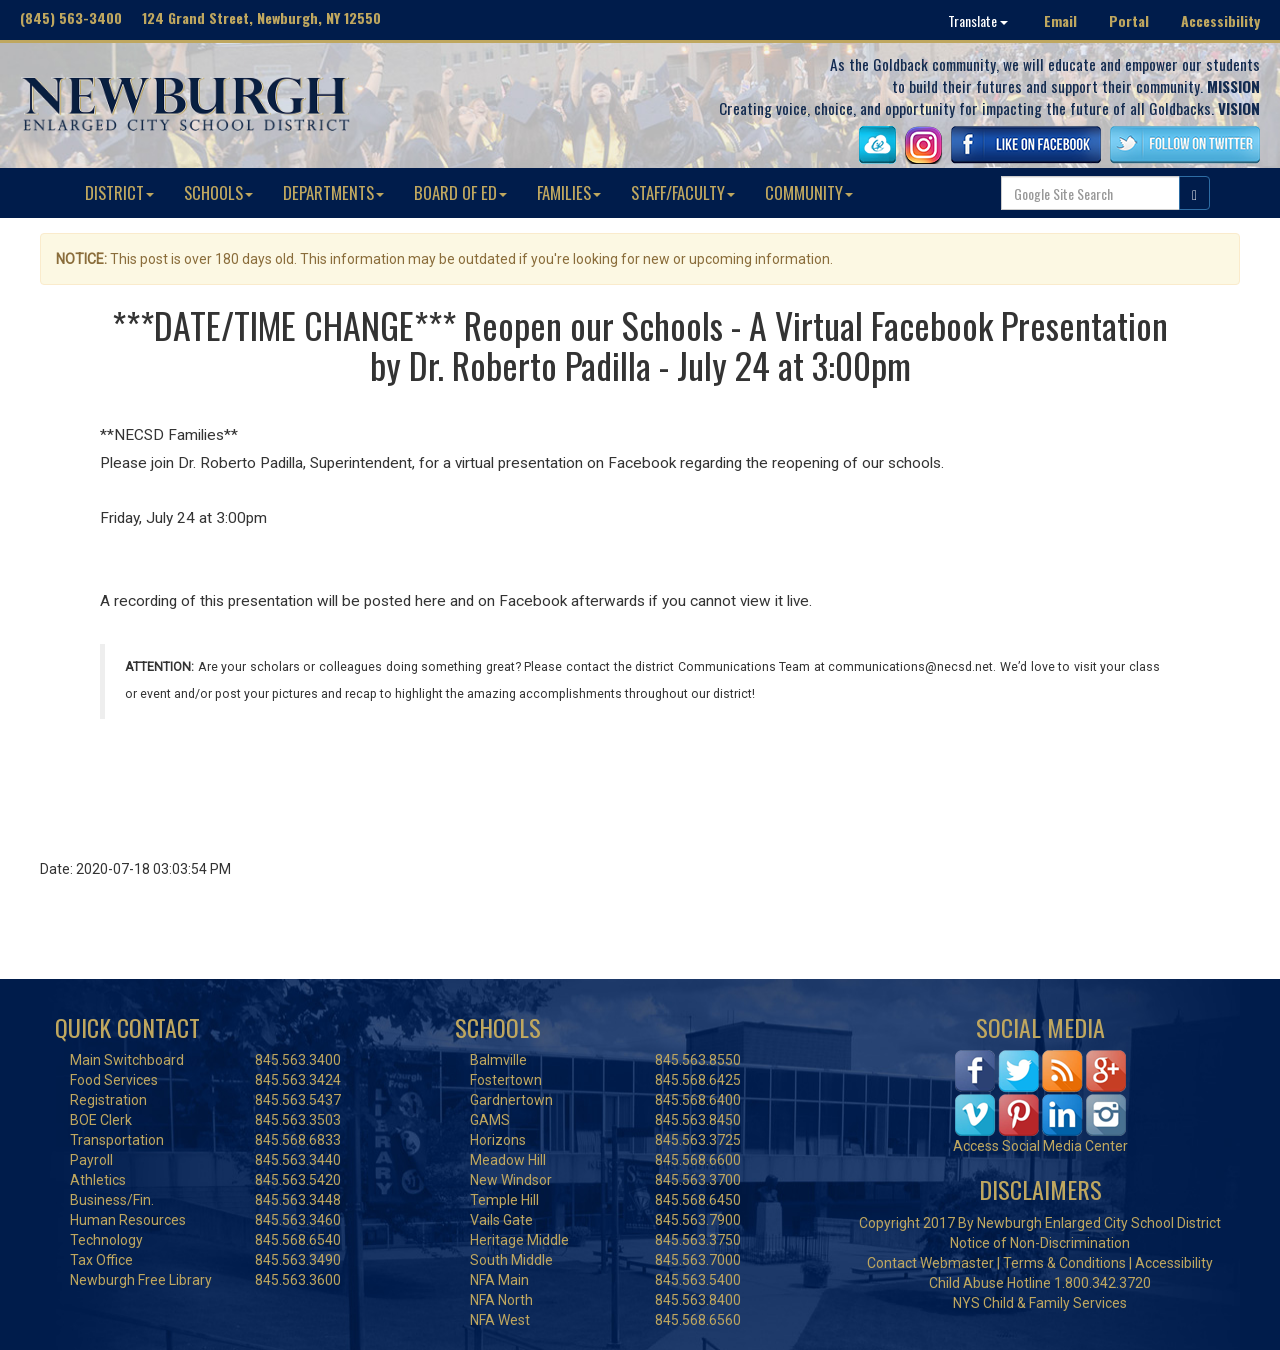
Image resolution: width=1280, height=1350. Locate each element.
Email (1060, 20)
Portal (1129, 20)
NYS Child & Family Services (1040, 1303)
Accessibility (1220, 20)
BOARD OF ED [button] (460, 192)
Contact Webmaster (930, 1263)
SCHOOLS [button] (218, 192)
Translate (978, 20)
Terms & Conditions (1064, 1263)
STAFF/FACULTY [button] (683, 192)
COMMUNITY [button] (809, 192)
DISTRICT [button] (119, 192)
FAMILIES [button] (569, 192)
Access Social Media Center (1040, 1146)
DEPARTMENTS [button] (333, 192)
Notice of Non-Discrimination (1040, 1243)
